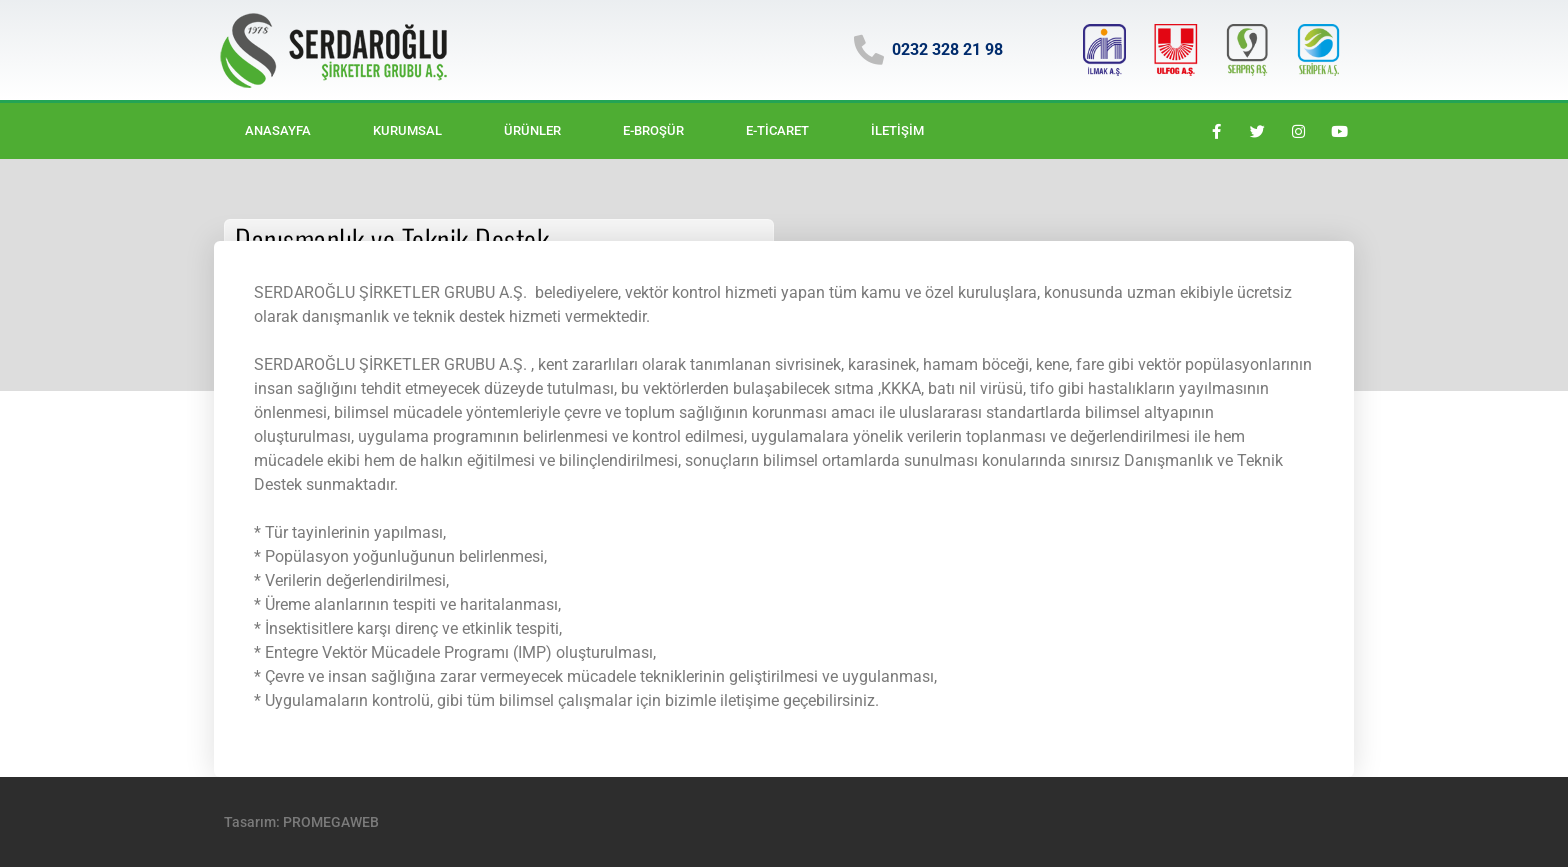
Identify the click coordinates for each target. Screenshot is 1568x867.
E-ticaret (777, 130)
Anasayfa (278, 130)
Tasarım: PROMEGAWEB (301, 822)
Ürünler (532, 130)
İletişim (897, 130)
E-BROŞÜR (653, 130)
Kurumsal (407, 130)
